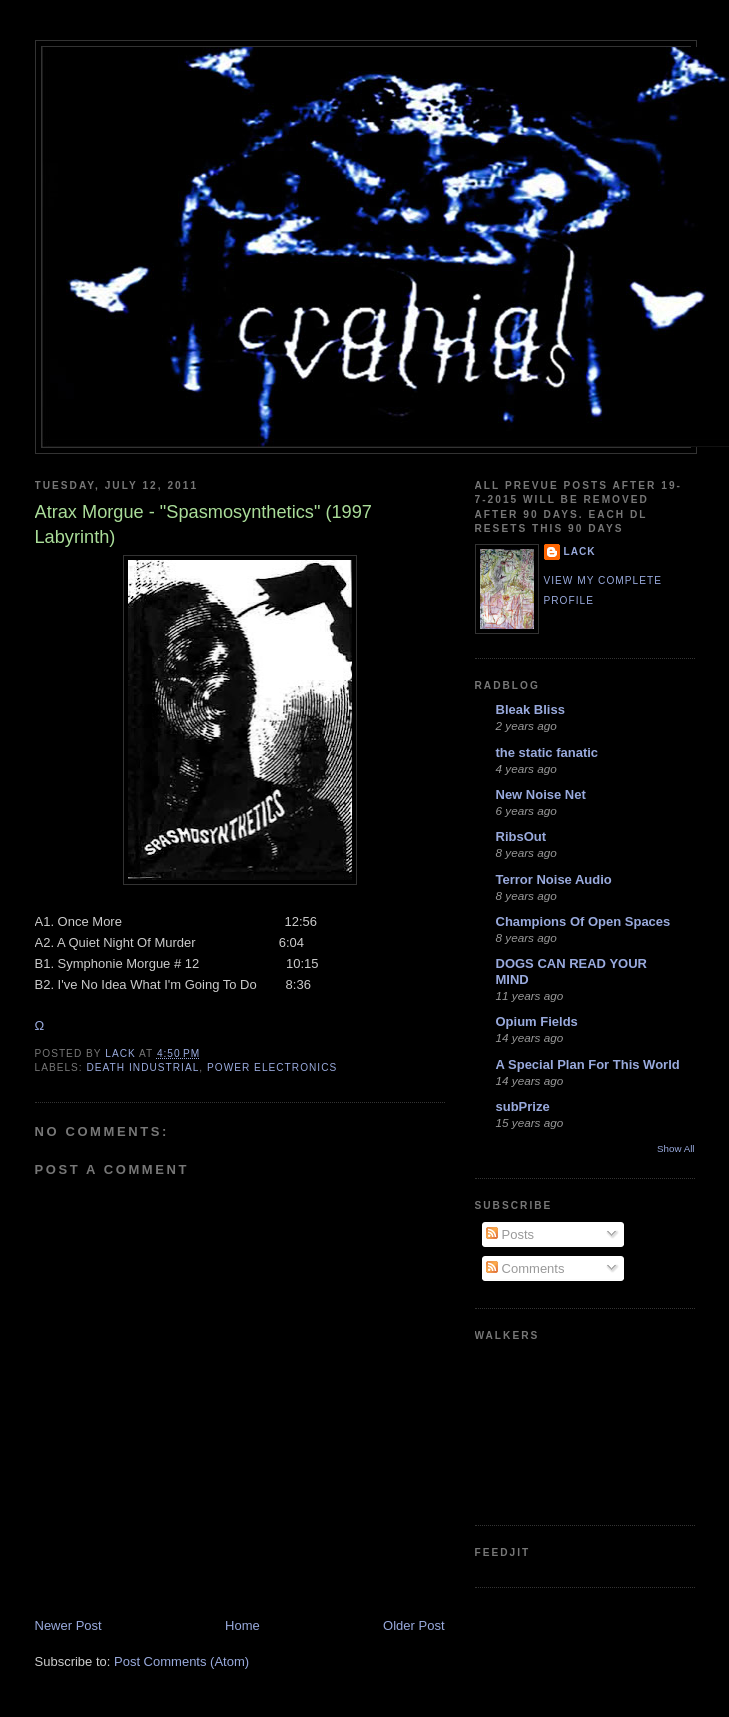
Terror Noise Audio (554, 879)
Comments (525, 1268)
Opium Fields (537, 1021)
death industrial (143, 1067)
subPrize (523, 1106)
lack (580, 551)
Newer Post (68, 1625)
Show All (675, 1148)
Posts (510, 1234)
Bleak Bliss (530, 709)
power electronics (272, 1067)
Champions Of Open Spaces (583, 921)
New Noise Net (541, 794)
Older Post (413, 1625)
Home (242, 1625)
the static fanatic (547, 752)
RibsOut (521, 836)
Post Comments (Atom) (181, 1661)
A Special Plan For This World (588, 1064)
